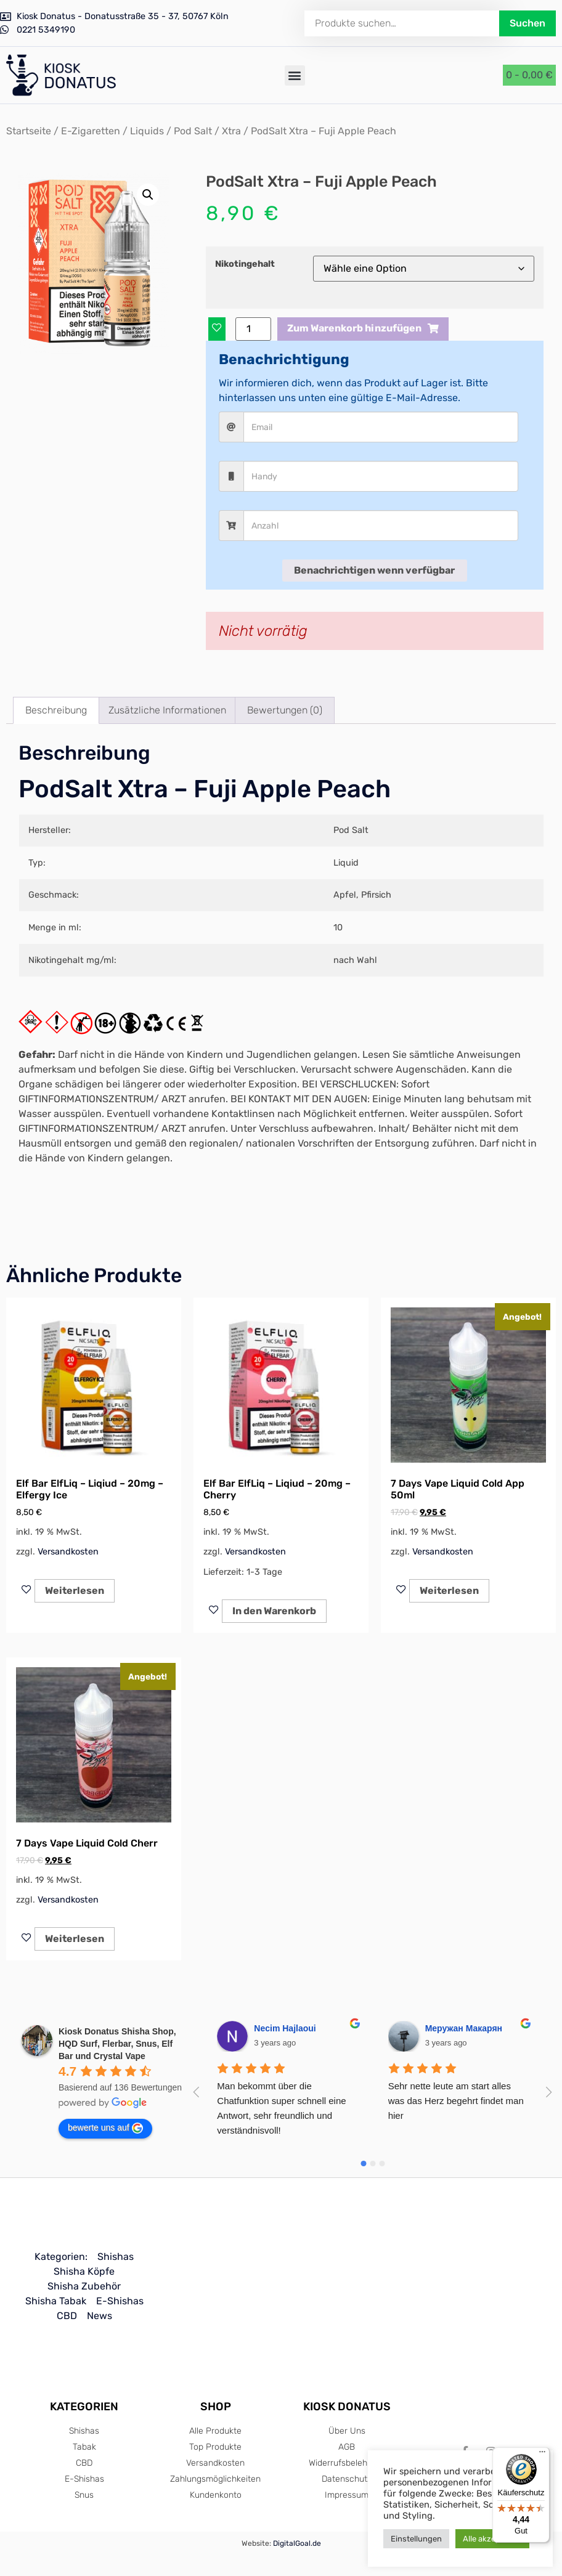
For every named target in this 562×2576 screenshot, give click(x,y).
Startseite (28, 131)
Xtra (231, 131)
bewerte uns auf (105, 2128)
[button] (295, 75)
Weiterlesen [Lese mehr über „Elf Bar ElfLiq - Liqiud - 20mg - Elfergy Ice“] (74, 1590)
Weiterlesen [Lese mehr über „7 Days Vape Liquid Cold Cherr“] (74, 1938)
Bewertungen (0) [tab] (284, 710)
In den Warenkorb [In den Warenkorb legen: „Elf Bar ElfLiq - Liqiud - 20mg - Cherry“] (274, 1611)
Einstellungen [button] (416, 2538)
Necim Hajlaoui (285, 2028)
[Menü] (542, 2454)
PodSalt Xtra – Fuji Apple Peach (204, 788)
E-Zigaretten (90, 131)
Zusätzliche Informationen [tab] (167, 710)
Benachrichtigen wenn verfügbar (374, 570)
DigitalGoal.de (297, 2543)
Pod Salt (193, 131)
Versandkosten (68, 1551)
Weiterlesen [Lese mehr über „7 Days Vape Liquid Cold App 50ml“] (449, 1590)
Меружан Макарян (463, 2028)
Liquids (147, 131)
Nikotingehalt (245, 264)
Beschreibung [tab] (56, 710)
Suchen (527, 23)
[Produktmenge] (253, 329)
